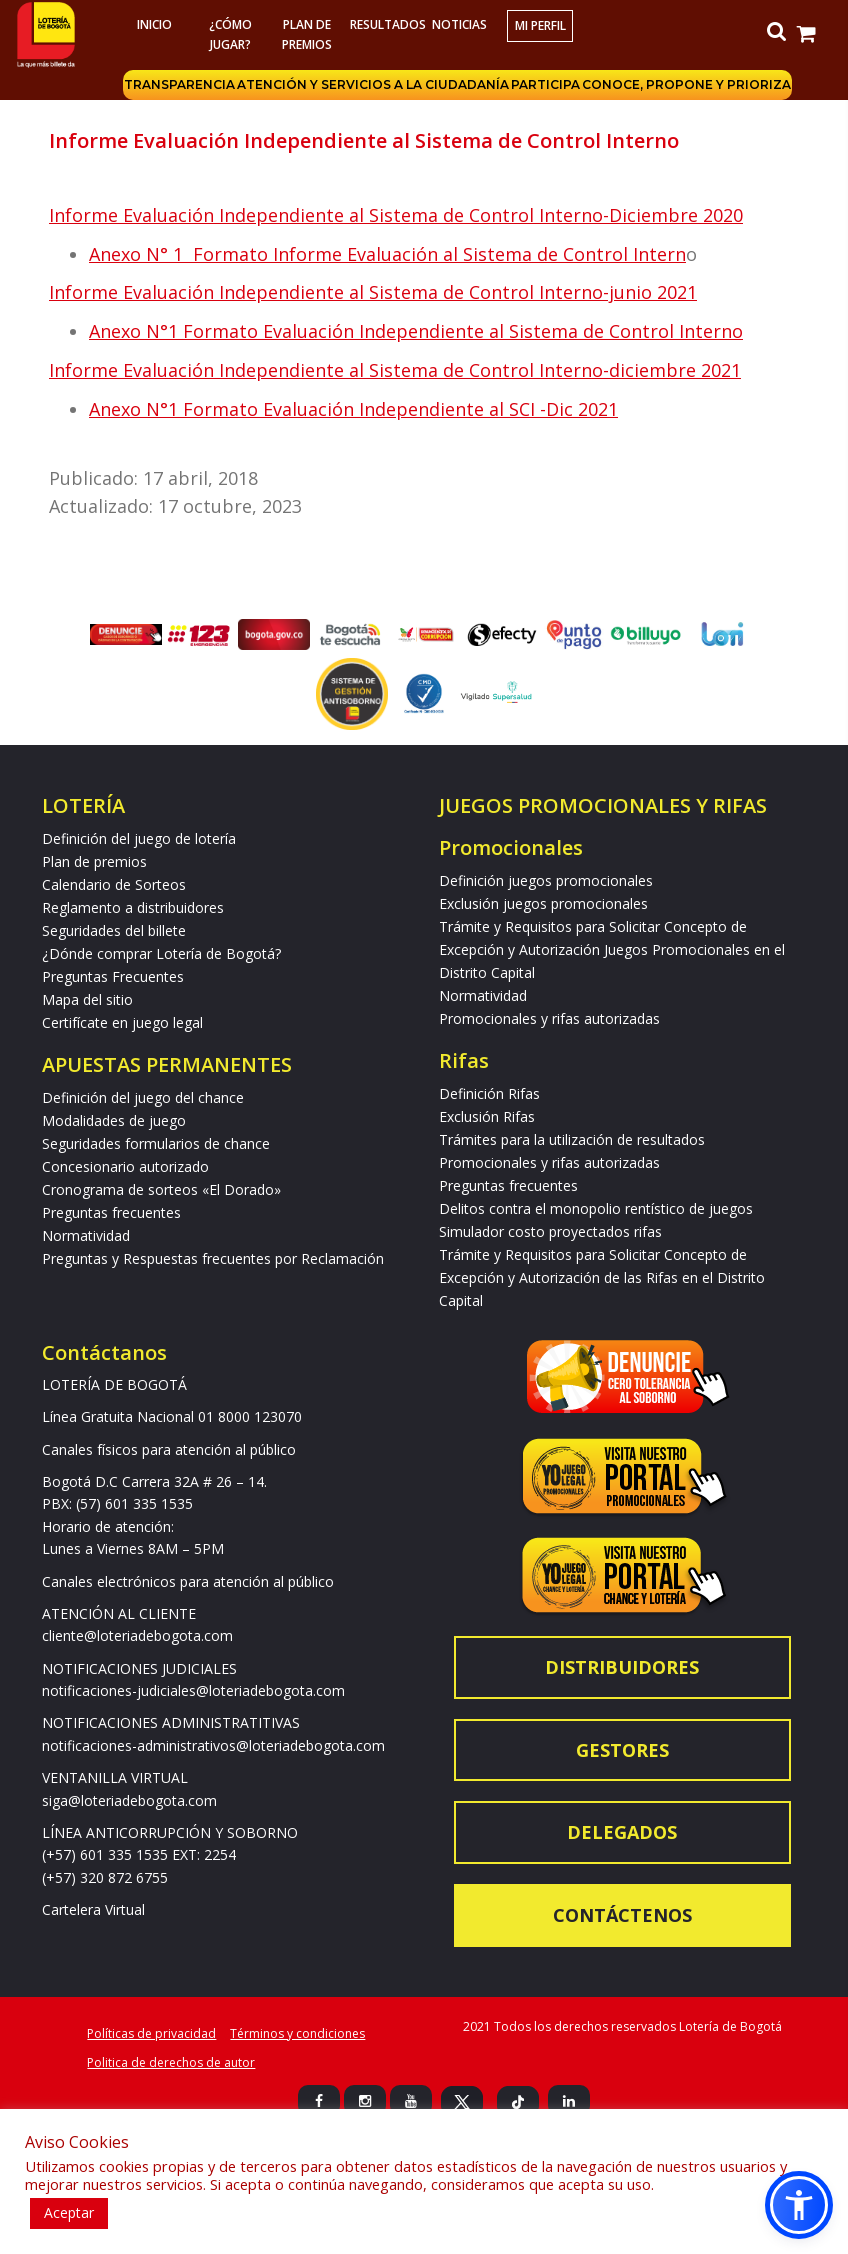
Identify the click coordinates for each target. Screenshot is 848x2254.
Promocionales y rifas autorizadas (549, 1018)
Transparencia (179, 84)
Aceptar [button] (69, 2212)
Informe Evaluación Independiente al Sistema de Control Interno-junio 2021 (373, 292)
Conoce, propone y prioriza (686, 84)
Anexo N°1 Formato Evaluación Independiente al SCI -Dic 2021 (353, 409)
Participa (545, 84)
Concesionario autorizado (125, 1166)
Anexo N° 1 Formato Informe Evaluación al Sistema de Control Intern (387, 254)
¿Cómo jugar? (230, 34)
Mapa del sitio (87, 999)
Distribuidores (622, 1667)
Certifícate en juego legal (122, 1022)
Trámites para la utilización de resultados (572, 1139)
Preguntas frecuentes (111, 1212)
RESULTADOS (385, 24)
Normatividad (86, 1235)
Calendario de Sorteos (114, 884)
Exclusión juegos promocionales (543, 903)
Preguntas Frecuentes (113, 976)
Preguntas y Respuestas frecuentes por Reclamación (213, 1258)
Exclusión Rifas (487, 1116)
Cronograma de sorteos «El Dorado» (161, 1189)
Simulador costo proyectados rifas (550, 1231)
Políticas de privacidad (151, 2033)
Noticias (459, 24)
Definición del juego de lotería (139, 838)
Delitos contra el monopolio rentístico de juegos (596, 1208)
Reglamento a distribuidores (133, 907)
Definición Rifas (489, 1093)
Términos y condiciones (297, 2033)
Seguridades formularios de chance (156, 1143)
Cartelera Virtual (93, 1909)
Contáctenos (622, 1915)
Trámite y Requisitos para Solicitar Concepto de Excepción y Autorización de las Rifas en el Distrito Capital (602, 1277)
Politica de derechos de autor (171, 2062)
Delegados (622, 1832)
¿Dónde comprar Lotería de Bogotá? (161, 953)
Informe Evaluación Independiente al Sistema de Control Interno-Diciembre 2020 (396, 215)
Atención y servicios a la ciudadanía (373, 84)
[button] (799, 2205)
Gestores (622, 1750)
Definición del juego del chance (143, 1097)
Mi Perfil (540, 25)
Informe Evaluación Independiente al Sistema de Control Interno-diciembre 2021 (395, 370)
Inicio (154, 24)
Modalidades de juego (114, 1120)
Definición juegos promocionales (546, 880)
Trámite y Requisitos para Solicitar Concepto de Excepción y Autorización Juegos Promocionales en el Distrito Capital (612, 949)
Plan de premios (307, 34)
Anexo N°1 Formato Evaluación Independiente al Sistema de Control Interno (416, 331)
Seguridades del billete (114, 930)
